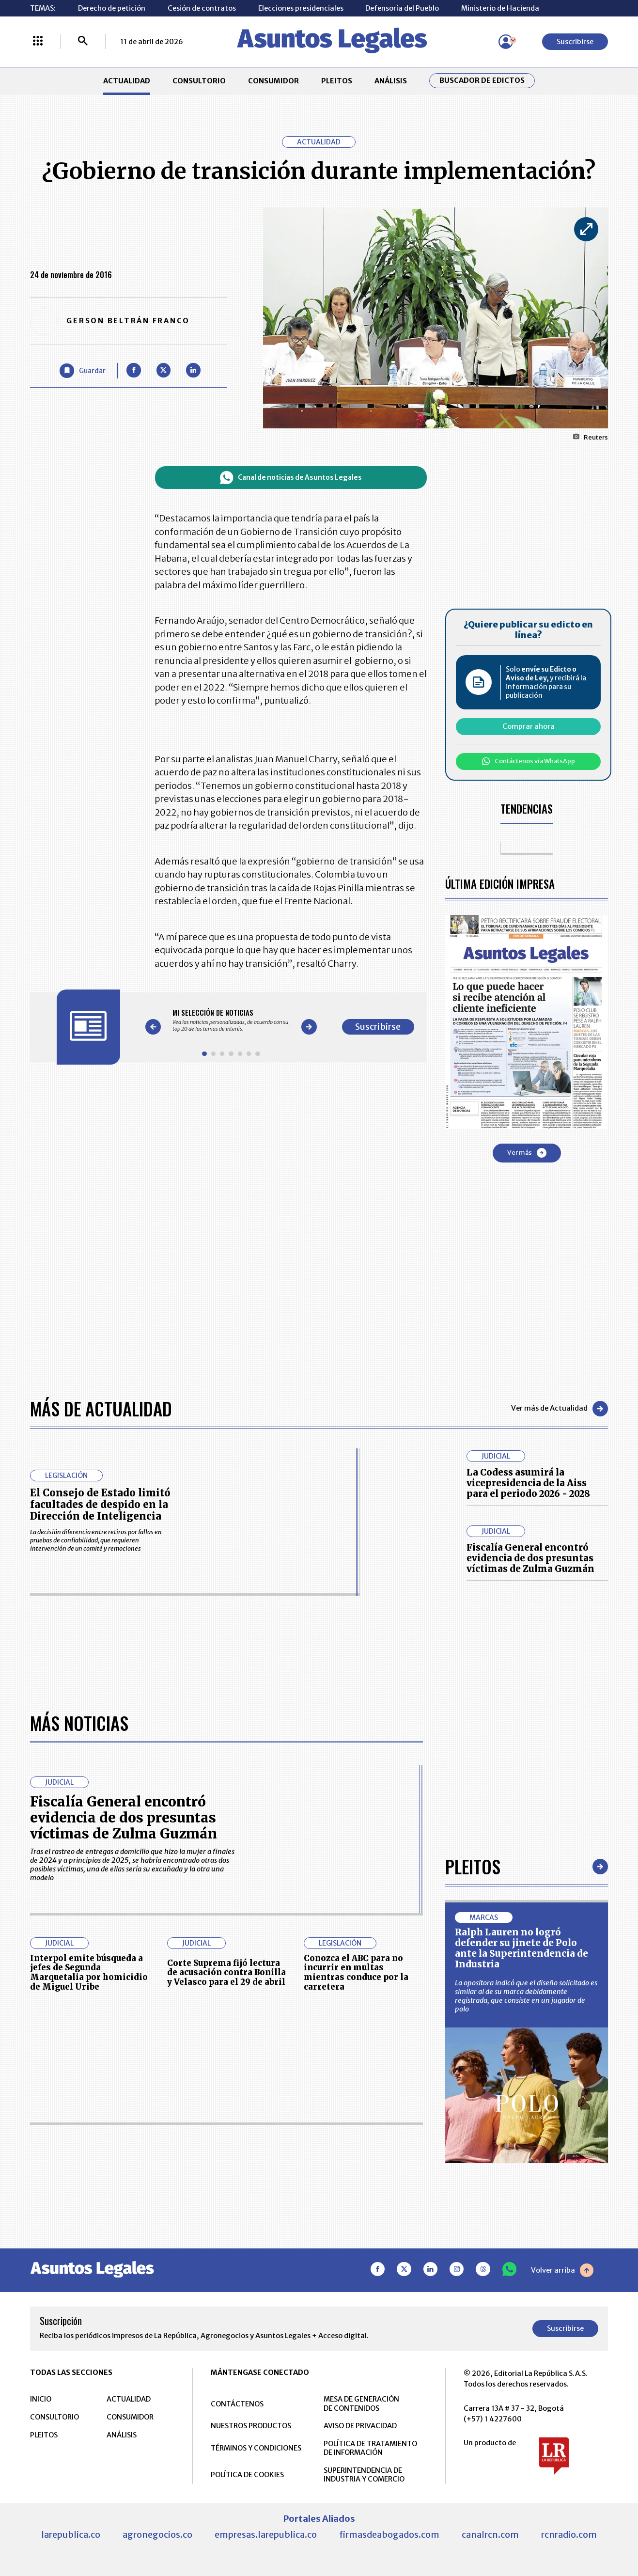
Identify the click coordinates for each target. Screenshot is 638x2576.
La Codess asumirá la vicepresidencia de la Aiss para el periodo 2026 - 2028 (528, 1483)
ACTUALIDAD (126, 81)
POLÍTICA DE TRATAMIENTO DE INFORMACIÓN (370, 2448)
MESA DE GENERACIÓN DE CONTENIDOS (361, 2403)
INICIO (40, 2399)
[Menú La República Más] (38, 41)
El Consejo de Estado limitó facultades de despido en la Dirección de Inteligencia (100, 1505)
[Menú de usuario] (506, 42)
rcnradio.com (569, 2534)
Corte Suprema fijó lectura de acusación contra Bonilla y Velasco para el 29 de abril (226, 1973)
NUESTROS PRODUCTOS (251, 2425)
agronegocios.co (157, 2534)
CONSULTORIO (199, 81)
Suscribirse (575, 41)
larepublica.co (70, 2534)
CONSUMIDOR (273, 81)
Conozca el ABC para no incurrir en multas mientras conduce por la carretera (356, 1972)
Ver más (526, 1153)
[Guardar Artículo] (82, 370)
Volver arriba (562, 2270)
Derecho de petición (111, 8)
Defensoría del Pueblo (402, 8)
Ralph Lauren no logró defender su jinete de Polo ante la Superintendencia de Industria (521, 1948)
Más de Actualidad (101, 1408)
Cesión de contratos (202, 8)
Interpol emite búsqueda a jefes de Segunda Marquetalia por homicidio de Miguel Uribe (89, 1972)
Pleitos (472, 1866)
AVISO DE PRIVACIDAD (360, 2425)
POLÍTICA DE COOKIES (247, 2474)
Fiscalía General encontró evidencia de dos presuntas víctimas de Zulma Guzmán (530, 1558)
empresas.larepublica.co (266, 2534)
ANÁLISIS (390, 81)
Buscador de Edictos (482, 80)
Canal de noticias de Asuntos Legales (291, 478)
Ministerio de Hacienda (500, 8)
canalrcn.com (490, 2534)
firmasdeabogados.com (389, 2534)
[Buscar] (83, 41)
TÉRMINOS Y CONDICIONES (256, 2448)
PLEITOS (336, 81)
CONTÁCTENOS (237, 2404)
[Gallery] (230, 1020)
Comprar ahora (528, 726)
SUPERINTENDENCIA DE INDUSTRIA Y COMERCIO (364, 2474)
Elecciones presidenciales (300, 8)
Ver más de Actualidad (559, 1408)
